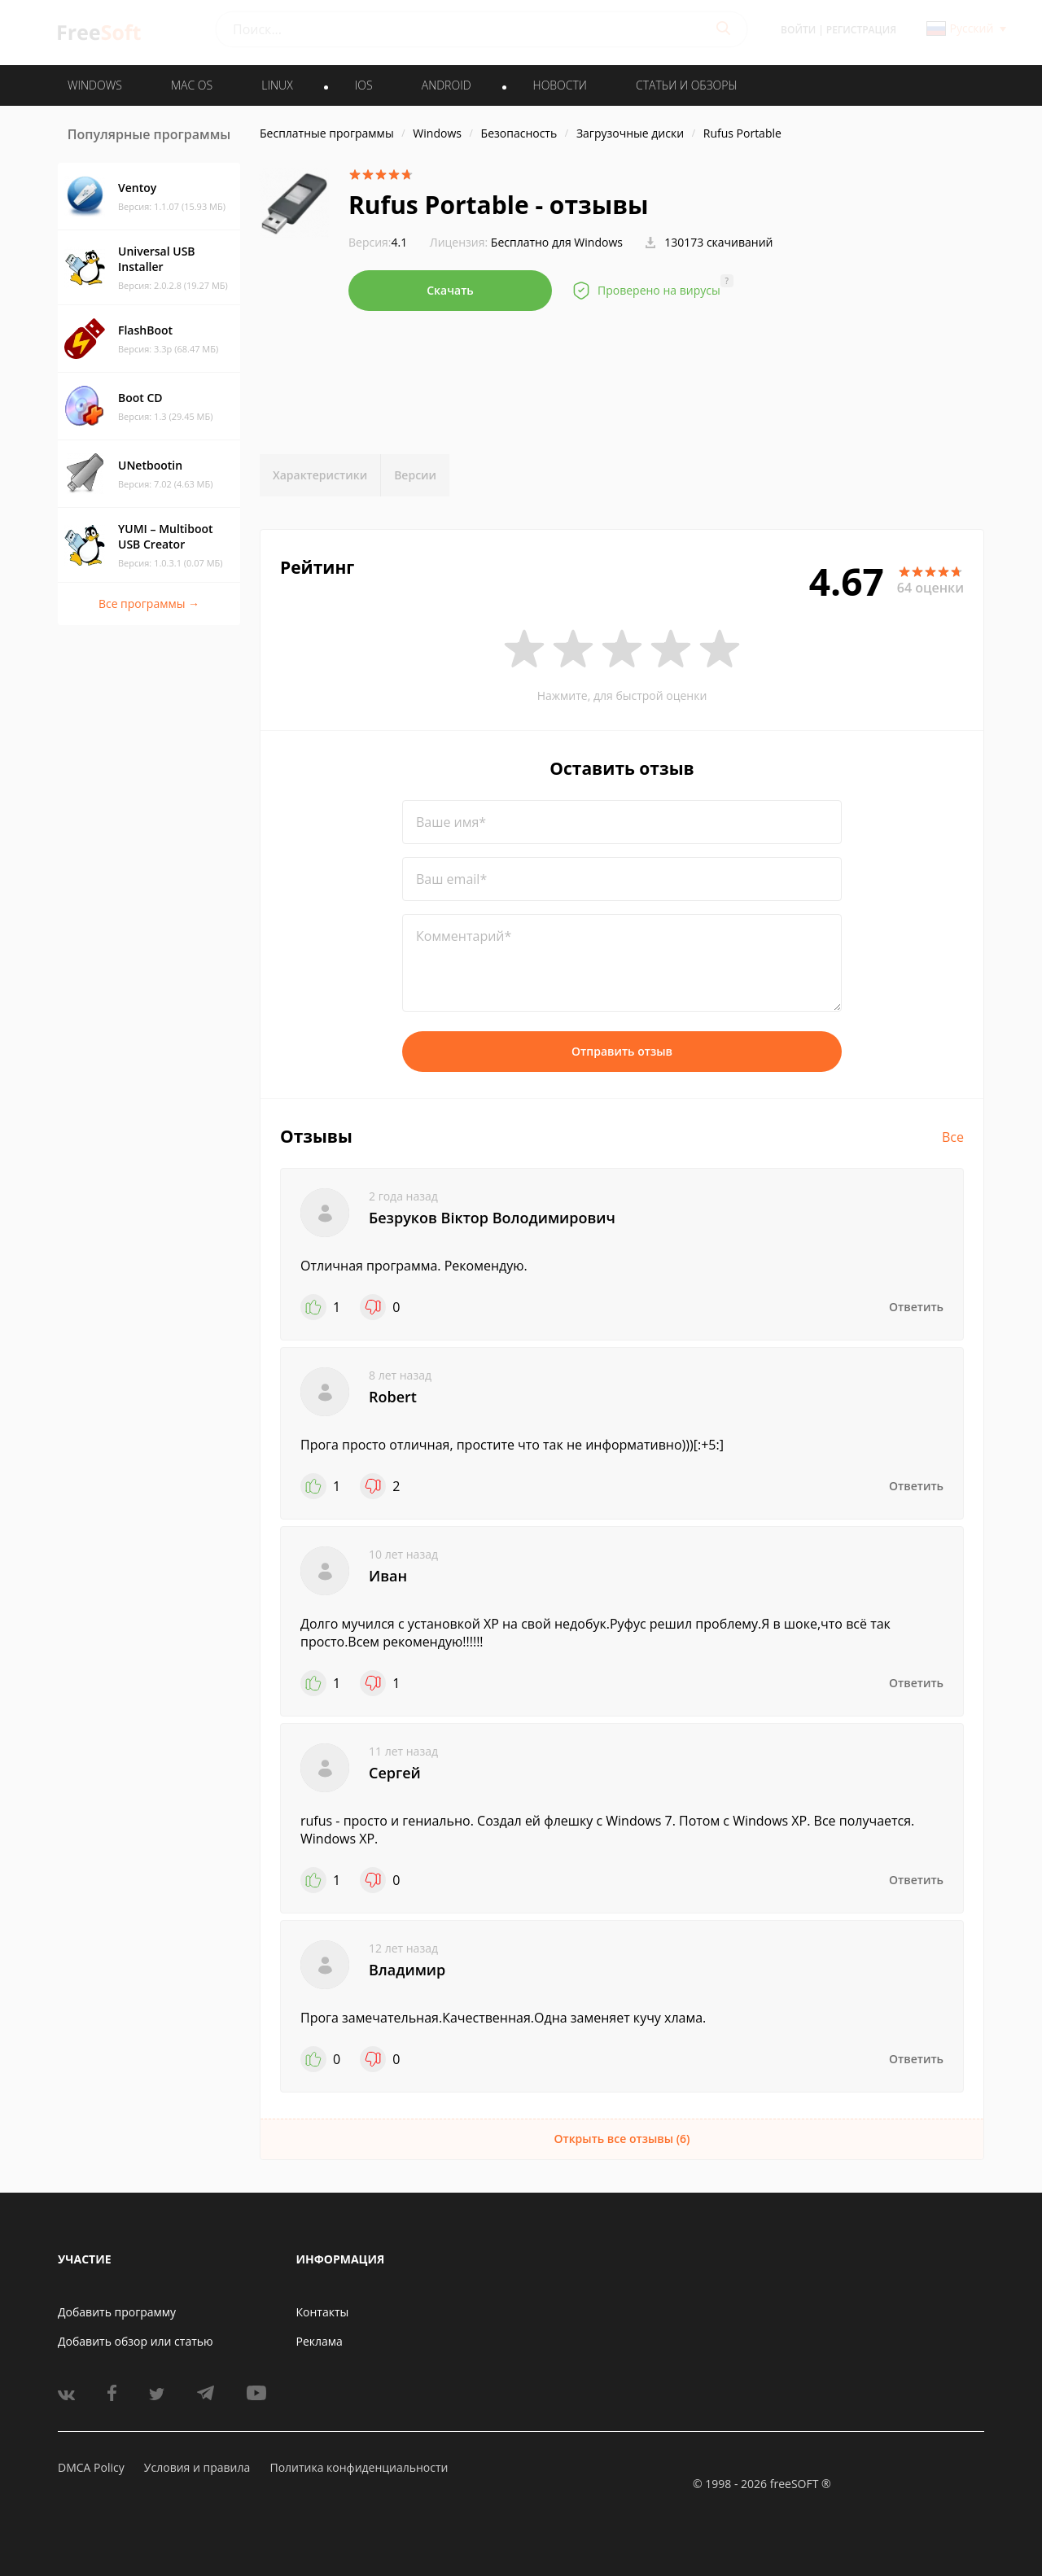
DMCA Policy (91, 2467)
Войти (798, 30)
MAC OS (191, 85)
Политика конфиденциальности (358, 2467)
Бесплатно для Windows (557, 242)
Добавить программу (117, 2312)
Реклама (319, 2341)
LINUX (276, 85)
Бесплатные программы (327, 133)
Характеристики (320, 475)
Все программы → (149, 603)
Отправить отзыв (621, 1051)
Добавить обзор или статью (135, 2341)
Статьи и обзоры (687, 85)
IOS (364, 85)
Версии (415, 475)
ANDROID (446, 85)
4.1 (377, 242)
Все (953, 1137)
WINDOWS (95, 85)
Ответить (916, 1306)
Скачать (450, 290)
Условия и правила (197, 2467)
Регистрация (861, 30)
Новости (560, 85)
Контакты (322, 2312)
